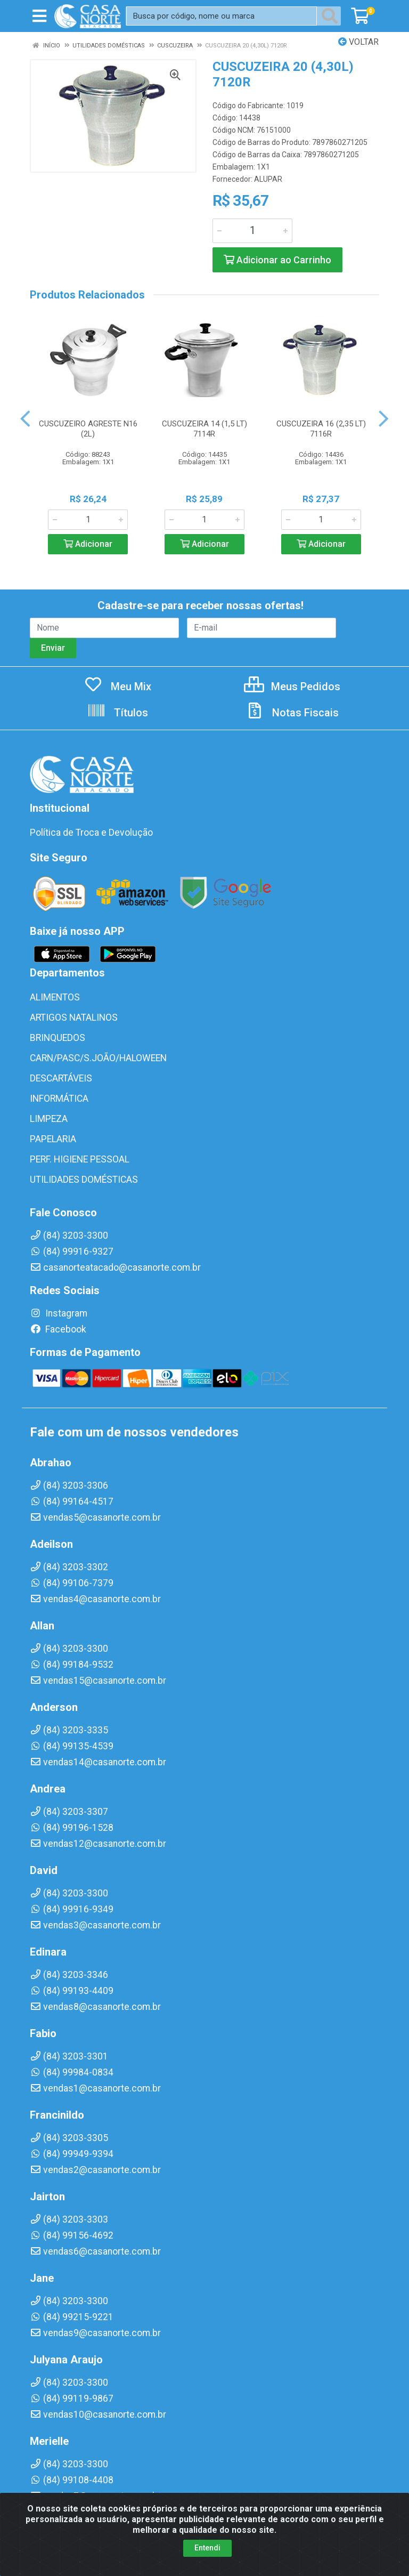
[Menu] (39, 16)
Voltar (358, 42)
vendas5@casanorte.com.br (95, 1517)
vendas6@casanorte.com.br (95, 2251)
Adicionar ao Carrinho (277, 259)
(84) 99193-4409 (71, 1990)
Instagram (58, 1313)
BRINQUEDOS (57, 1037)
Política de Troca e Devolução (91, 832)
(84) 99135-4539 (71, 1746)
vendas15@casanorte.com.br (98, 1680)
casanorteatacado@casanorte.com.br (115, 1267)
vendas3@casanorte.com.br (95, 1925)
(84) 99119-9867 (71, 2398)
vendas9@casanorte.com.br (95, 2333)
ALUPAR (268, 179)
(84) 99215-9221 (71, 2317)
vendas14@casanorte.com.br (98, 1762)
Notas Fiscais (292, 712)
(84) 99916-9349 (71, 1909)
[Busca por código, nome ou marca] (221, 16)
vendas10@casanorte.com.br (98, 2414)
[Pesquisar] (331, 16)
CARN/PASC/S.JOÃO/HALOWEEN (98, 1058)
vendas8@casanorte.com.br (95, 2006)
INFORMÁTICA (59, 1098)
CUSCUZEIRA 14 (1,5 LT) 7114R (204, 429)
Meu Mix (117, 686)
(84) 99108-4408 (71, 2480)
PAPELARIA (53, 1139)
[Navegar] (25, 419)
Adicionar (87, 544)
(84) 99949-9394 (71, 2154)
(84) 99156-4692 (71, 2235)
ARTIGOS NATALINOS (74, 1017)
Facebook (58, 1329)
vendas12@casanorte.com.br (98, 1843)
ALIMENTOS (55, 997)
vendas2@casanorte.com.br (95, 2170)
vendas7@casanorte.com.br (95, 2496)
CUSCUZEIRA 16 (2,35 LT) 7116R (321, 429)
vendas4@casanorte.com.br (95, 1599)
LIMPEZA (49, 1118)
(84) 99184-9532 (71, 1664)
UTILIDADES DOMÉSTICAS (84, 1179)
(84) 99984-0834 (71, 2072)
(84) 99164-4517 (71, 1501)
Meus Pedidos (292, 686)
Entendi (207, 2566)
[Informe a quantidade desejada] (252, 231)
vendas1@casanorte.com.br (95, 2088)
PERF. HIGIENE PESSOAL (79, 1159)
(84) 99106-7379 (71, 1583)
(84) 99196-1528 (71, 1827)
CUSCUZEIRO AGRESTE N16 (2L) (88, 429)
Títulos (117, 712)
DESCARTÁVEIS (61, 1078)
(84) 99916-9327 (71, 1251)
